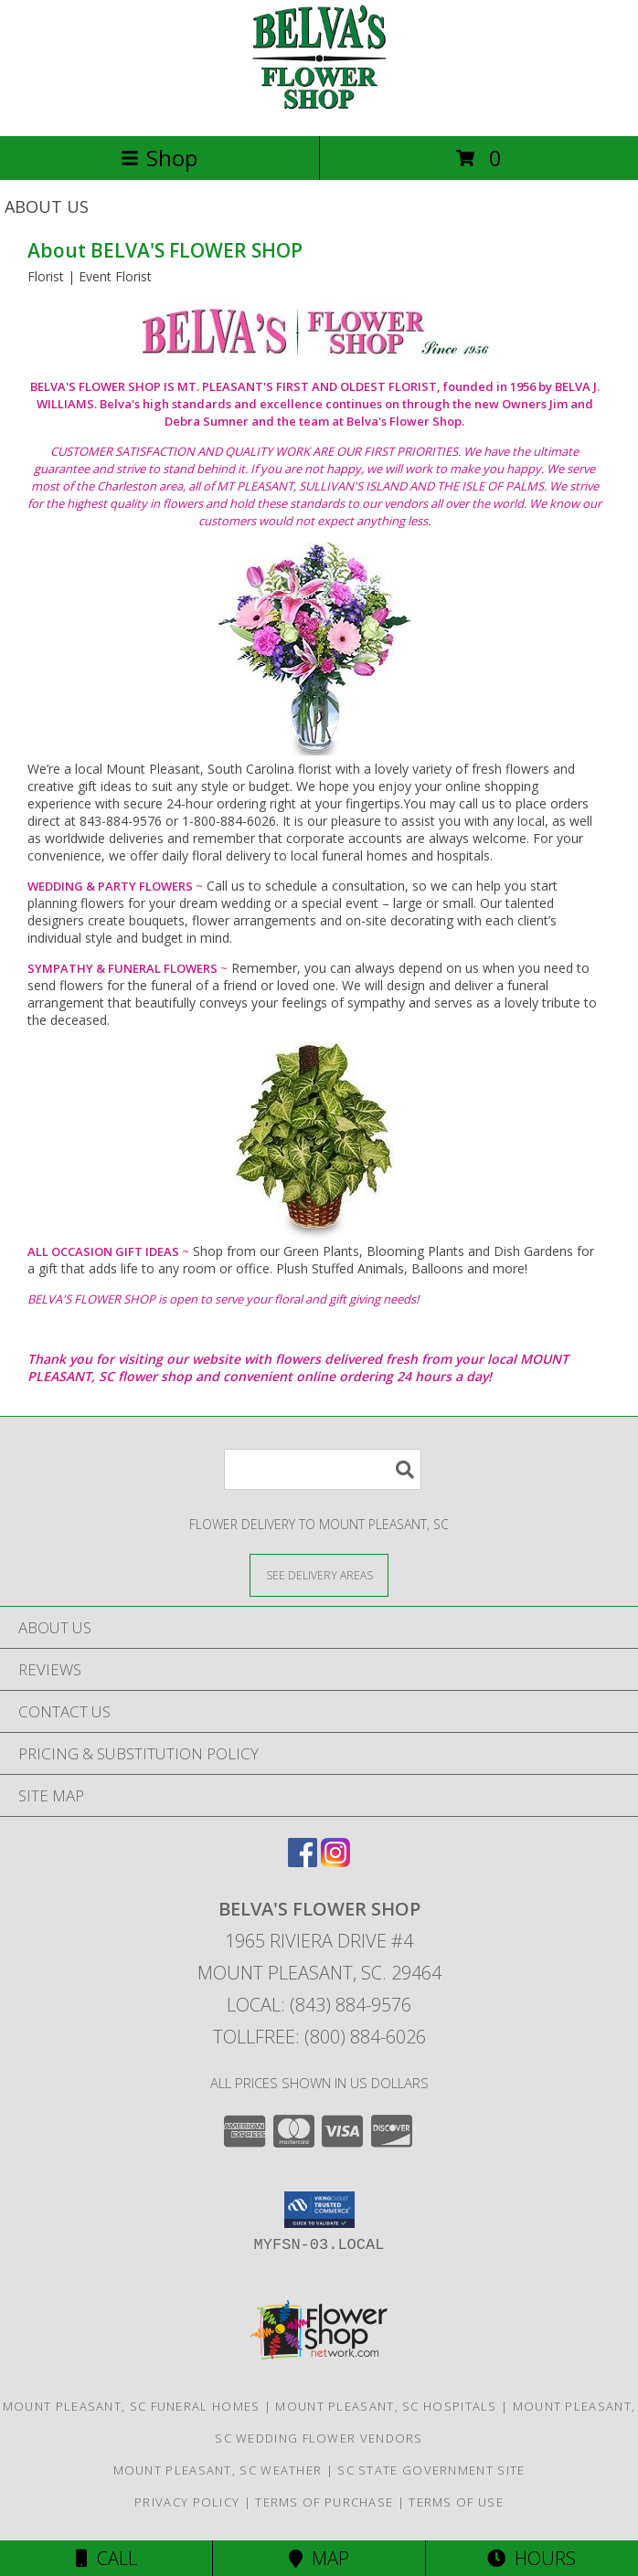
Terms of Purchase (324, 2502)
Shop (159, 158)
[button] (319, 2209)
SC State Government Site (431, 2470)
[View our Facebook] (302, 1861)
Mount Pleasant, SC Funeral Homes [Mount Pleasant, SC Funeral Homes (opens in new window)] (132, 2406)
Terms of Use (456, 2502)
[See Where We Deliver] (319, 1574)
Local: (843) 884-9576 (319, 2004)
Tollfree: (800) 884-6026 (319, 2036)
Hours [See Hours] (531, 2558)
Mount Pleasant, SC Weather (218, 2470)
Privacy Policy (186, 2502)
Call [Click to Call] (106, 2558)
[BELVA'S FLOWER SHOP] (319, 109)
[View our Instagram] (335, 1861)
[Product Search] (322, 1469)
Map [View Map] (319, 2558)
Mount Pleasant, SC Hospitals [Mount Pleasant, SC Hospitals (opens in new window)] (385, 2406)
